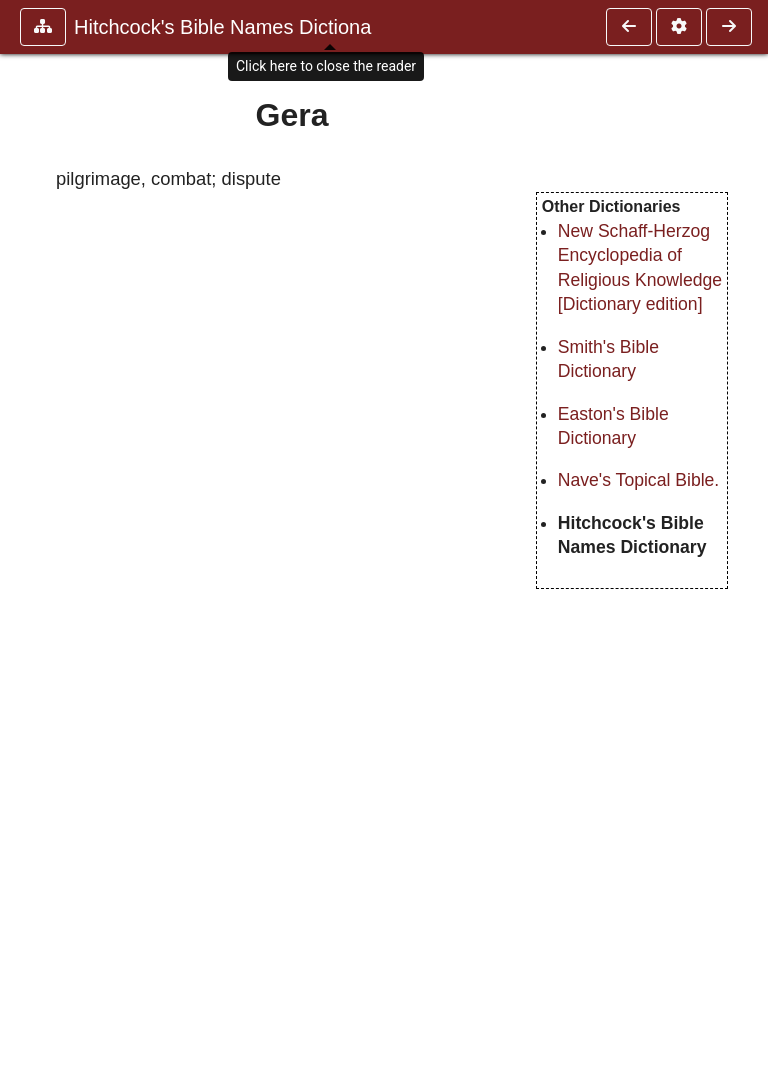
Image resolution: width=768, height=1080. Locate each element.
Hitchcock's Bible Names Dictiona (222, 27)
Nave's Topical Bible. (638, 480)
